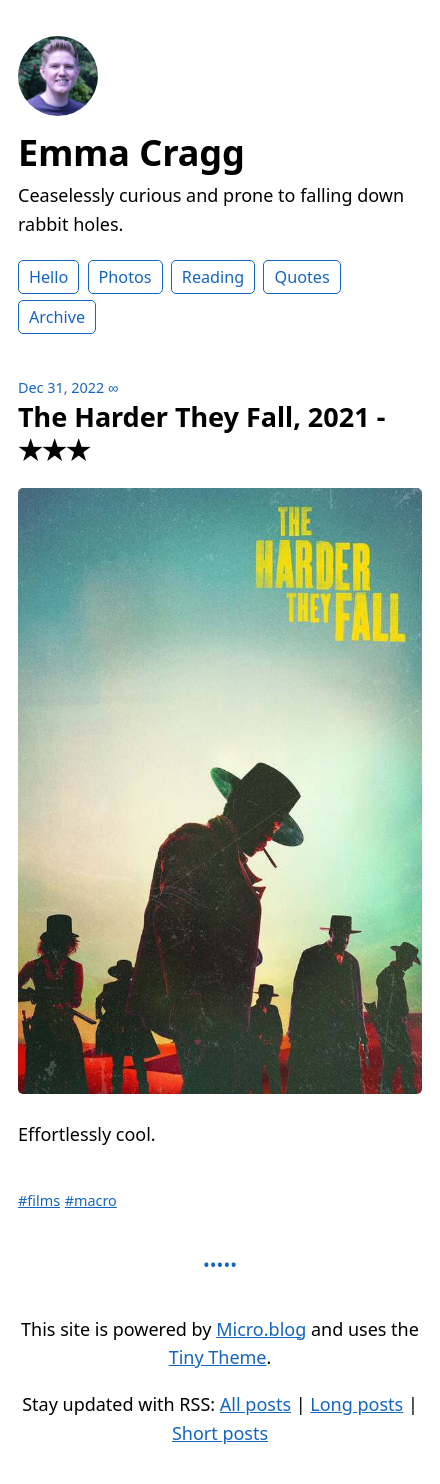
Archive (57, 317)
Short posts (220, 1433)
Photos (125, 277)
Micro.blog (261, 1329)
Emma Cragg (131, 152)
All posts (255, 1404)
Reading (213, 277)
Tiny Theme (218, 1357)
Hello (48, 277)
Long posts (356, 1404)
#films (39, 1200)
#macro (91, 1200)
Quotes (301, 277)
